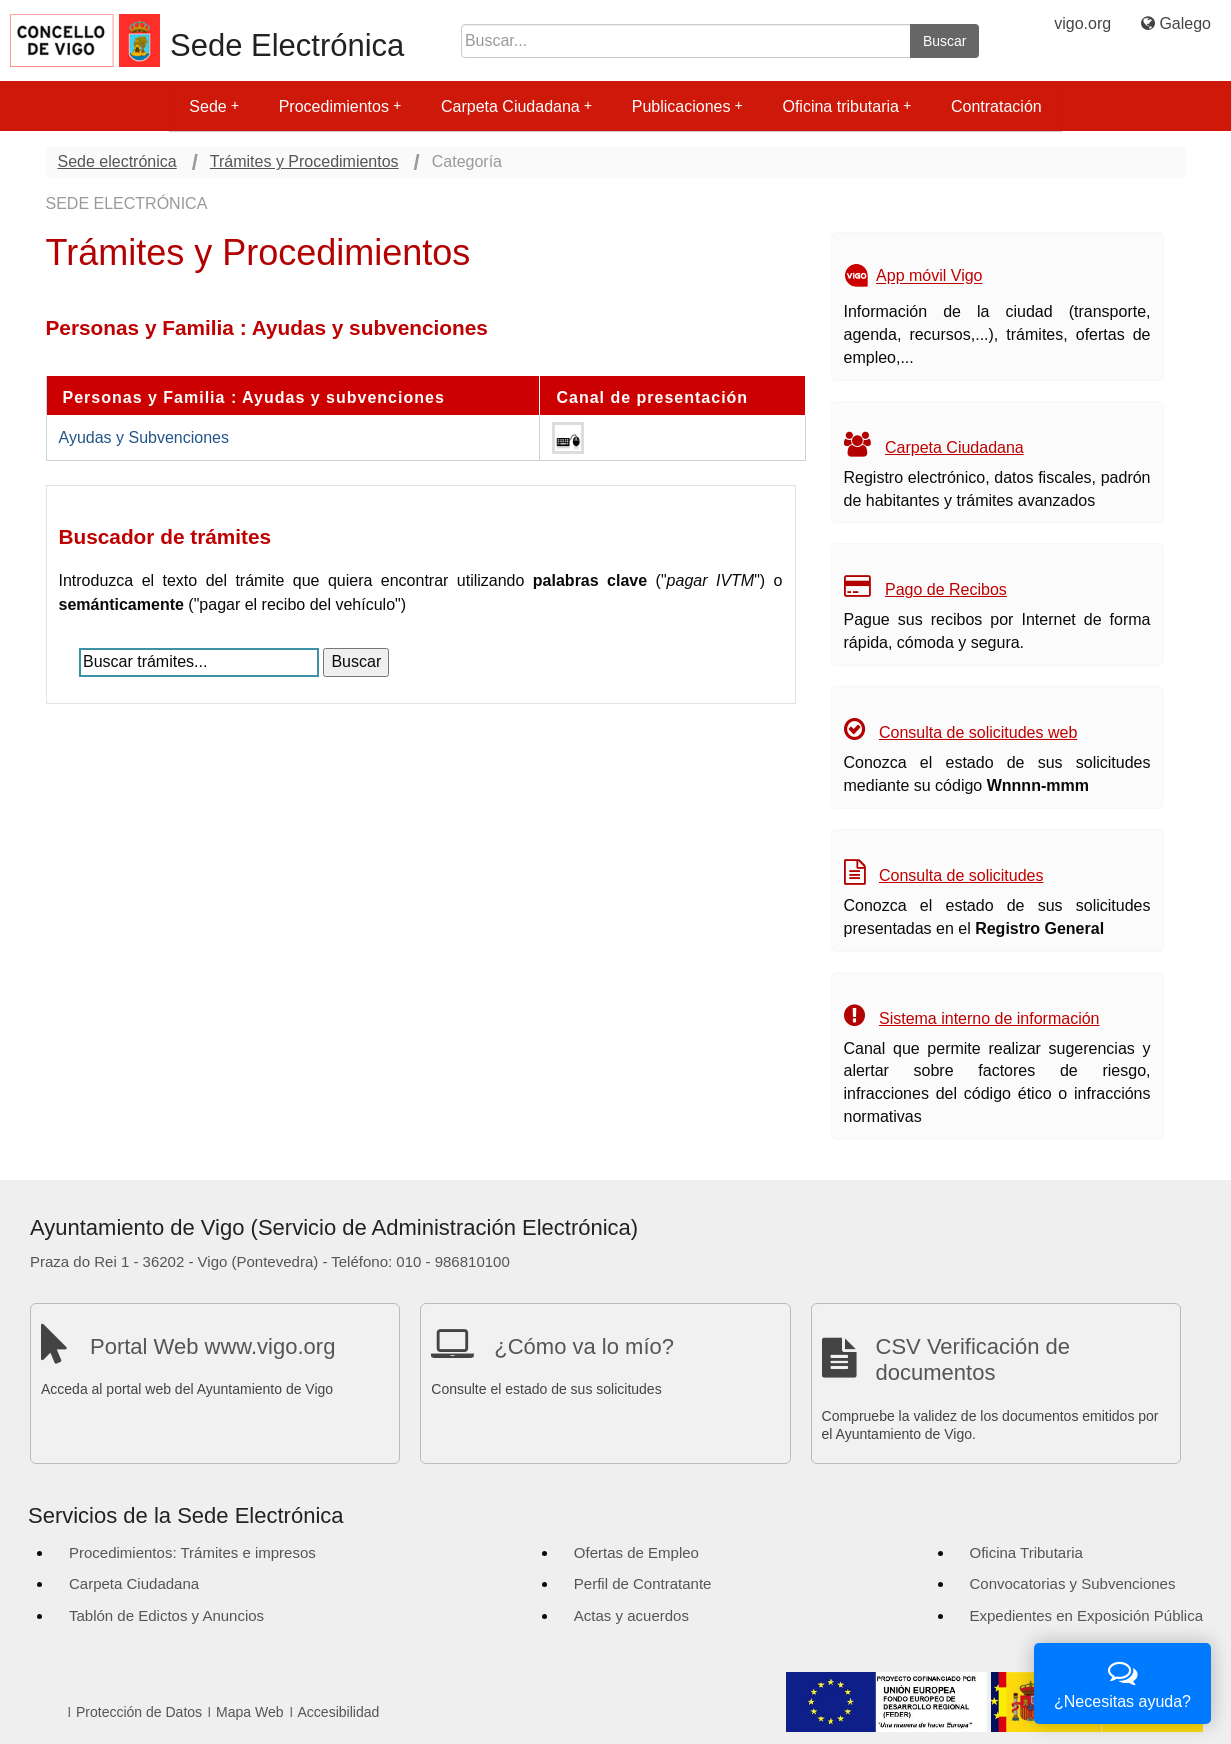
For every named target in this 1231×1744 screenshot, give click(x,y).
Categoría (467, 161)
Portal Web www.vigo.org (212, 1346)
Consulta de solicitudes (961, 875)
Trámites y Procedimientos (304, 161)
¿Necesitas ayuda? (1122, 1681)
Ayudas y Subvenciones (144, 437)
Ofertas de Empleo (636, 1552)
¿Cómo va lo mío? (584, 1346)
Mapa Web (249, 1712)
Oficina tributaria (846, 106)
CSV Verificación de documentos (973, 1359)
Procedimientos (340, 106)
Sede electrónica (117, 161)
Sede (213, 106)
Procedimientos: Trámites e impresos (192, 1552)
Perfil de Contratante (643, 1583)
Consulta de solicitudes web (978, 732)
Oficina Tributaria (1026, 1552)
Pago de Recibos (946, 589)
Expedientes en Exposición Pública (1086, 1615)
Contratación (996, 106)
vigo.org (1082, 23)
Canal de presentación (652, 397)
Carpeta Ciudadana (516, 106)
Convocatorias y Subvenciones (1073, 1583)
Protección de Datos (139, 1712)
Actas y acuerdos (631, 1615)
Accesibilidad (339, 1712)
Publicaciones (687, 106)
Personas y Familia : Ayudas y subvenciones (254, 397)
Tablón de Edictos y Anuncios (166, 1615)
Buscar (945, 41)
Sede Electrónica (287, 45)
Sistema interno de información (989, 1018)
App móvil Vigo (929, 276)
